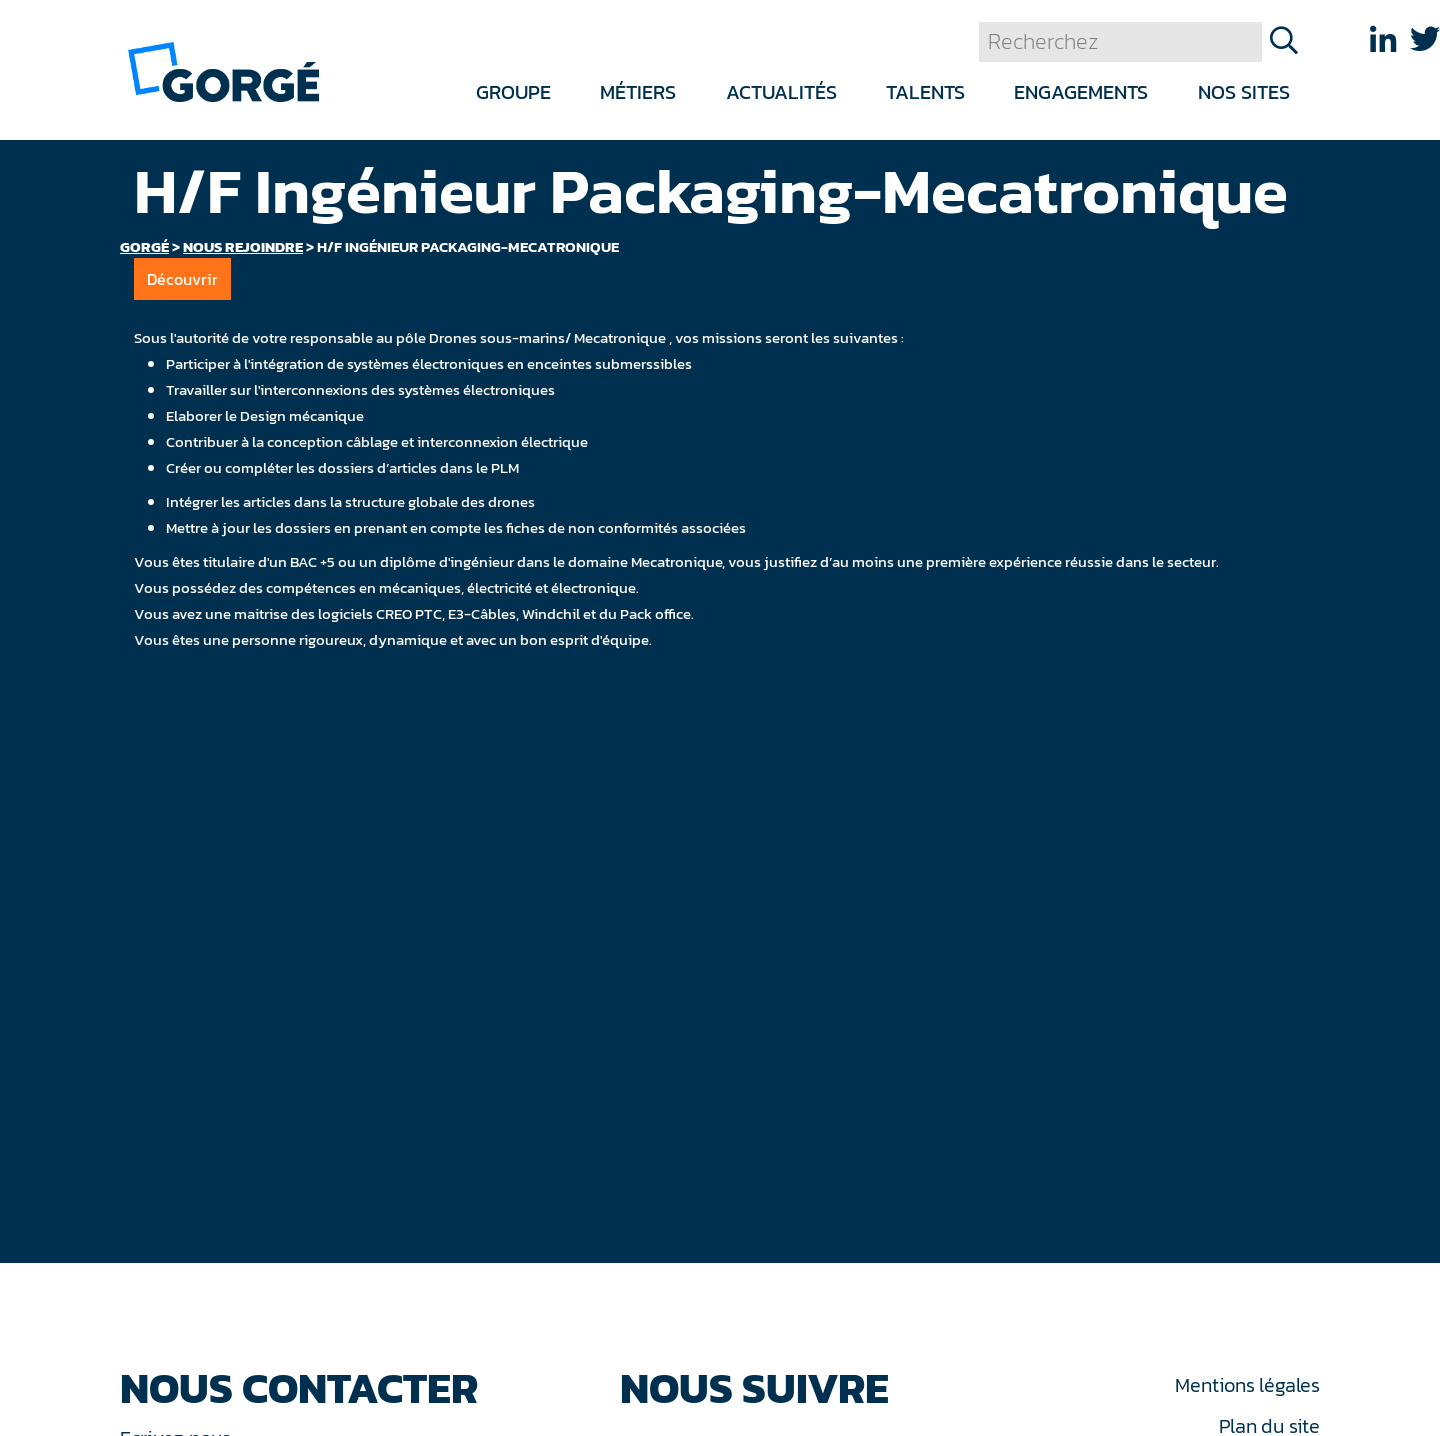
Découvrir (182, 279)
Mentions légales (1247, 1385)
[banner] (223, 70)
